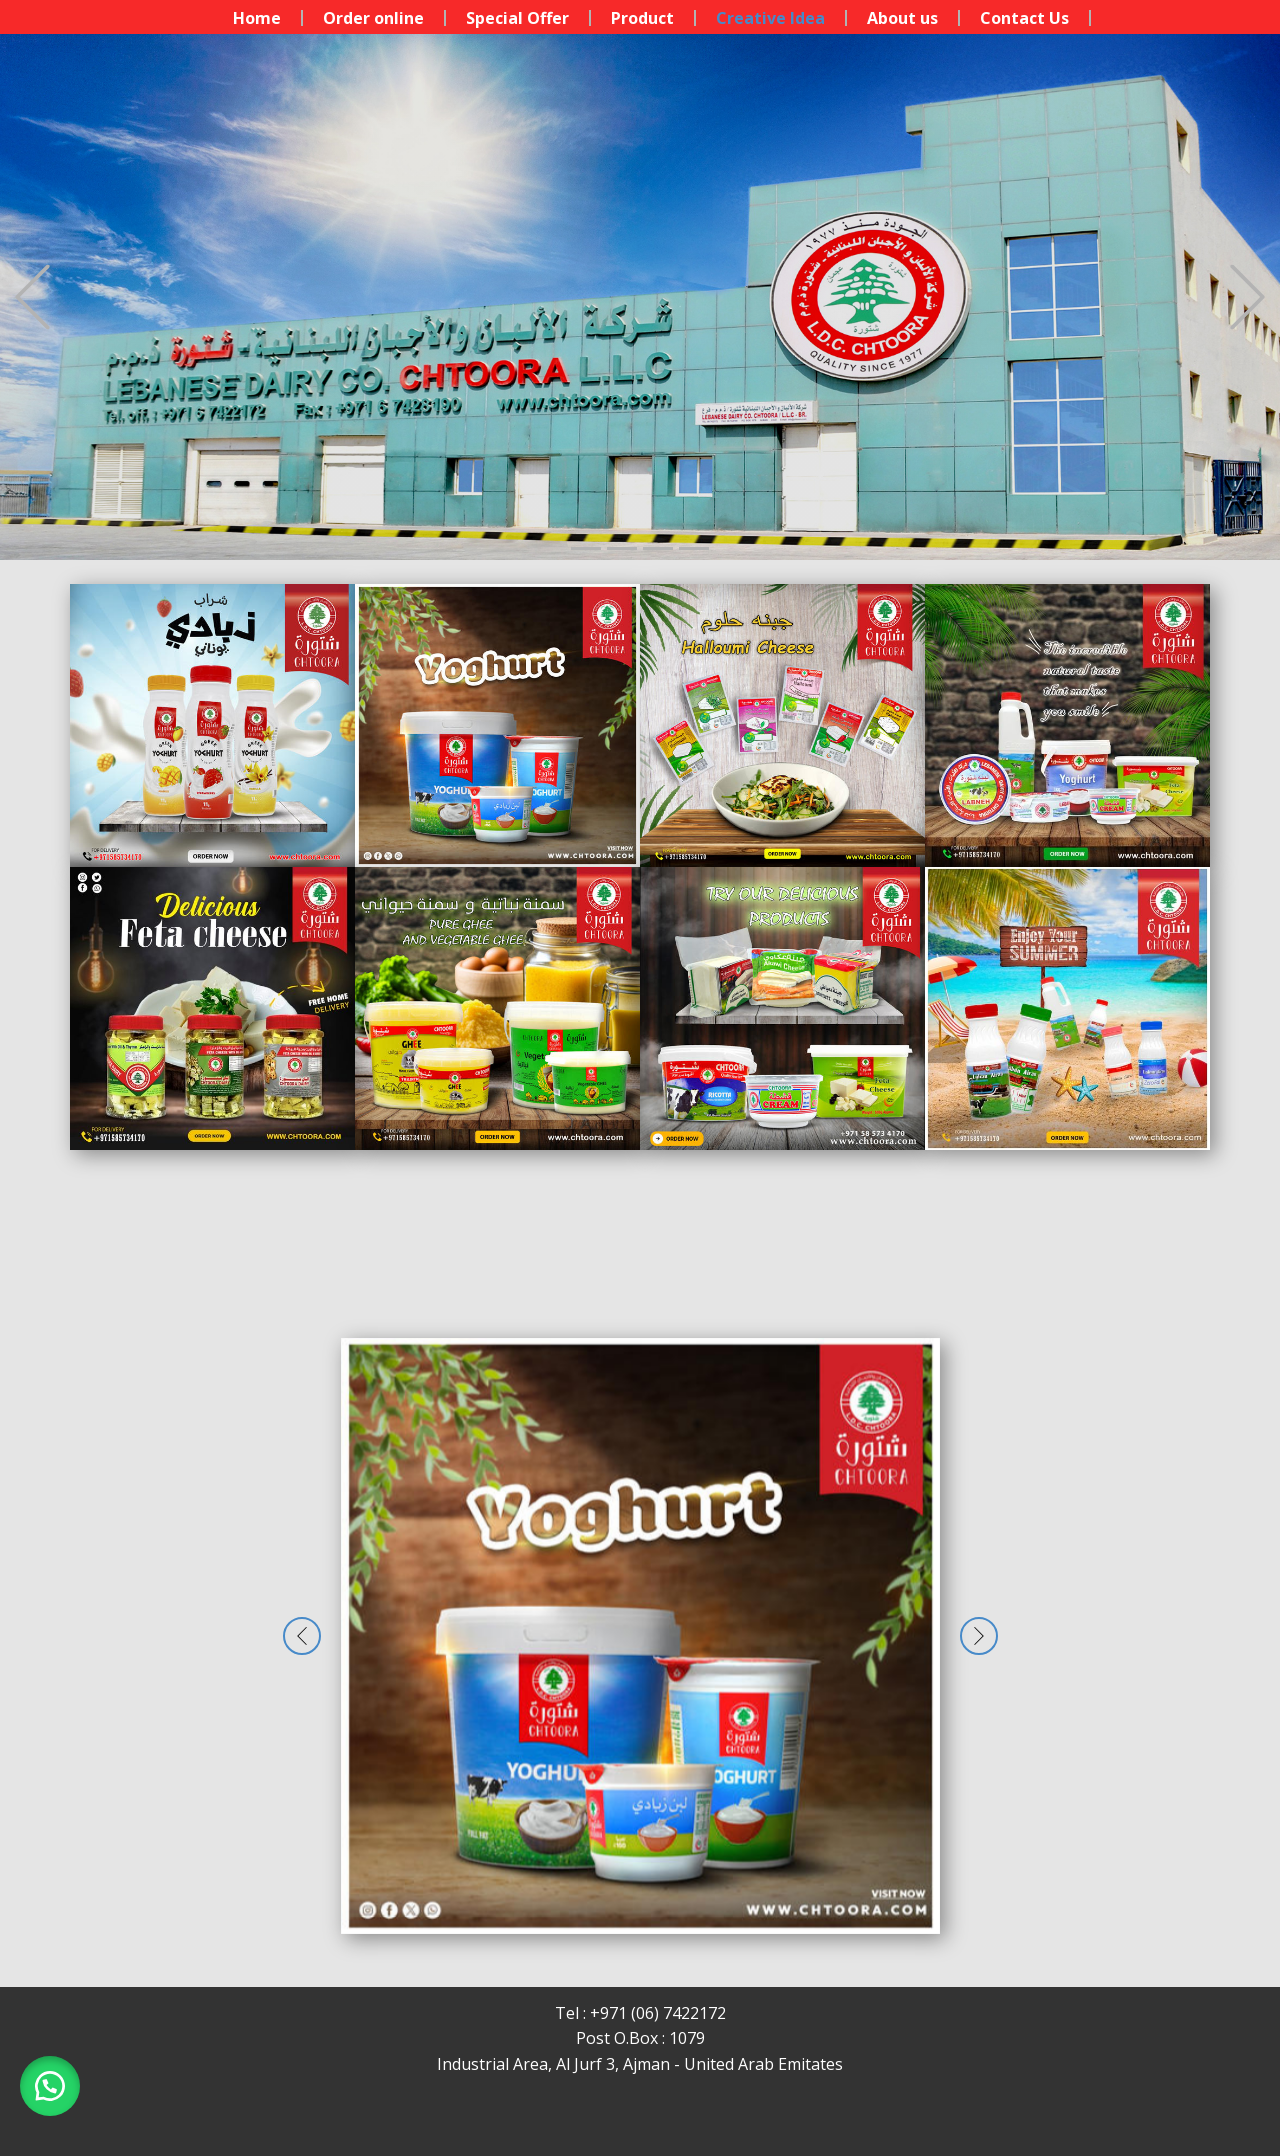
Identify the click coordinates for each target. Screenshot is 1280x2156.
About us (902, 18)
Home (257, 18)
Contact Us (1024, 18)
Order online (373, 18)
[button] (32, 296)
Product (642, 18)
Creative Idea (770, 18)
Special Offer (517, 18)
